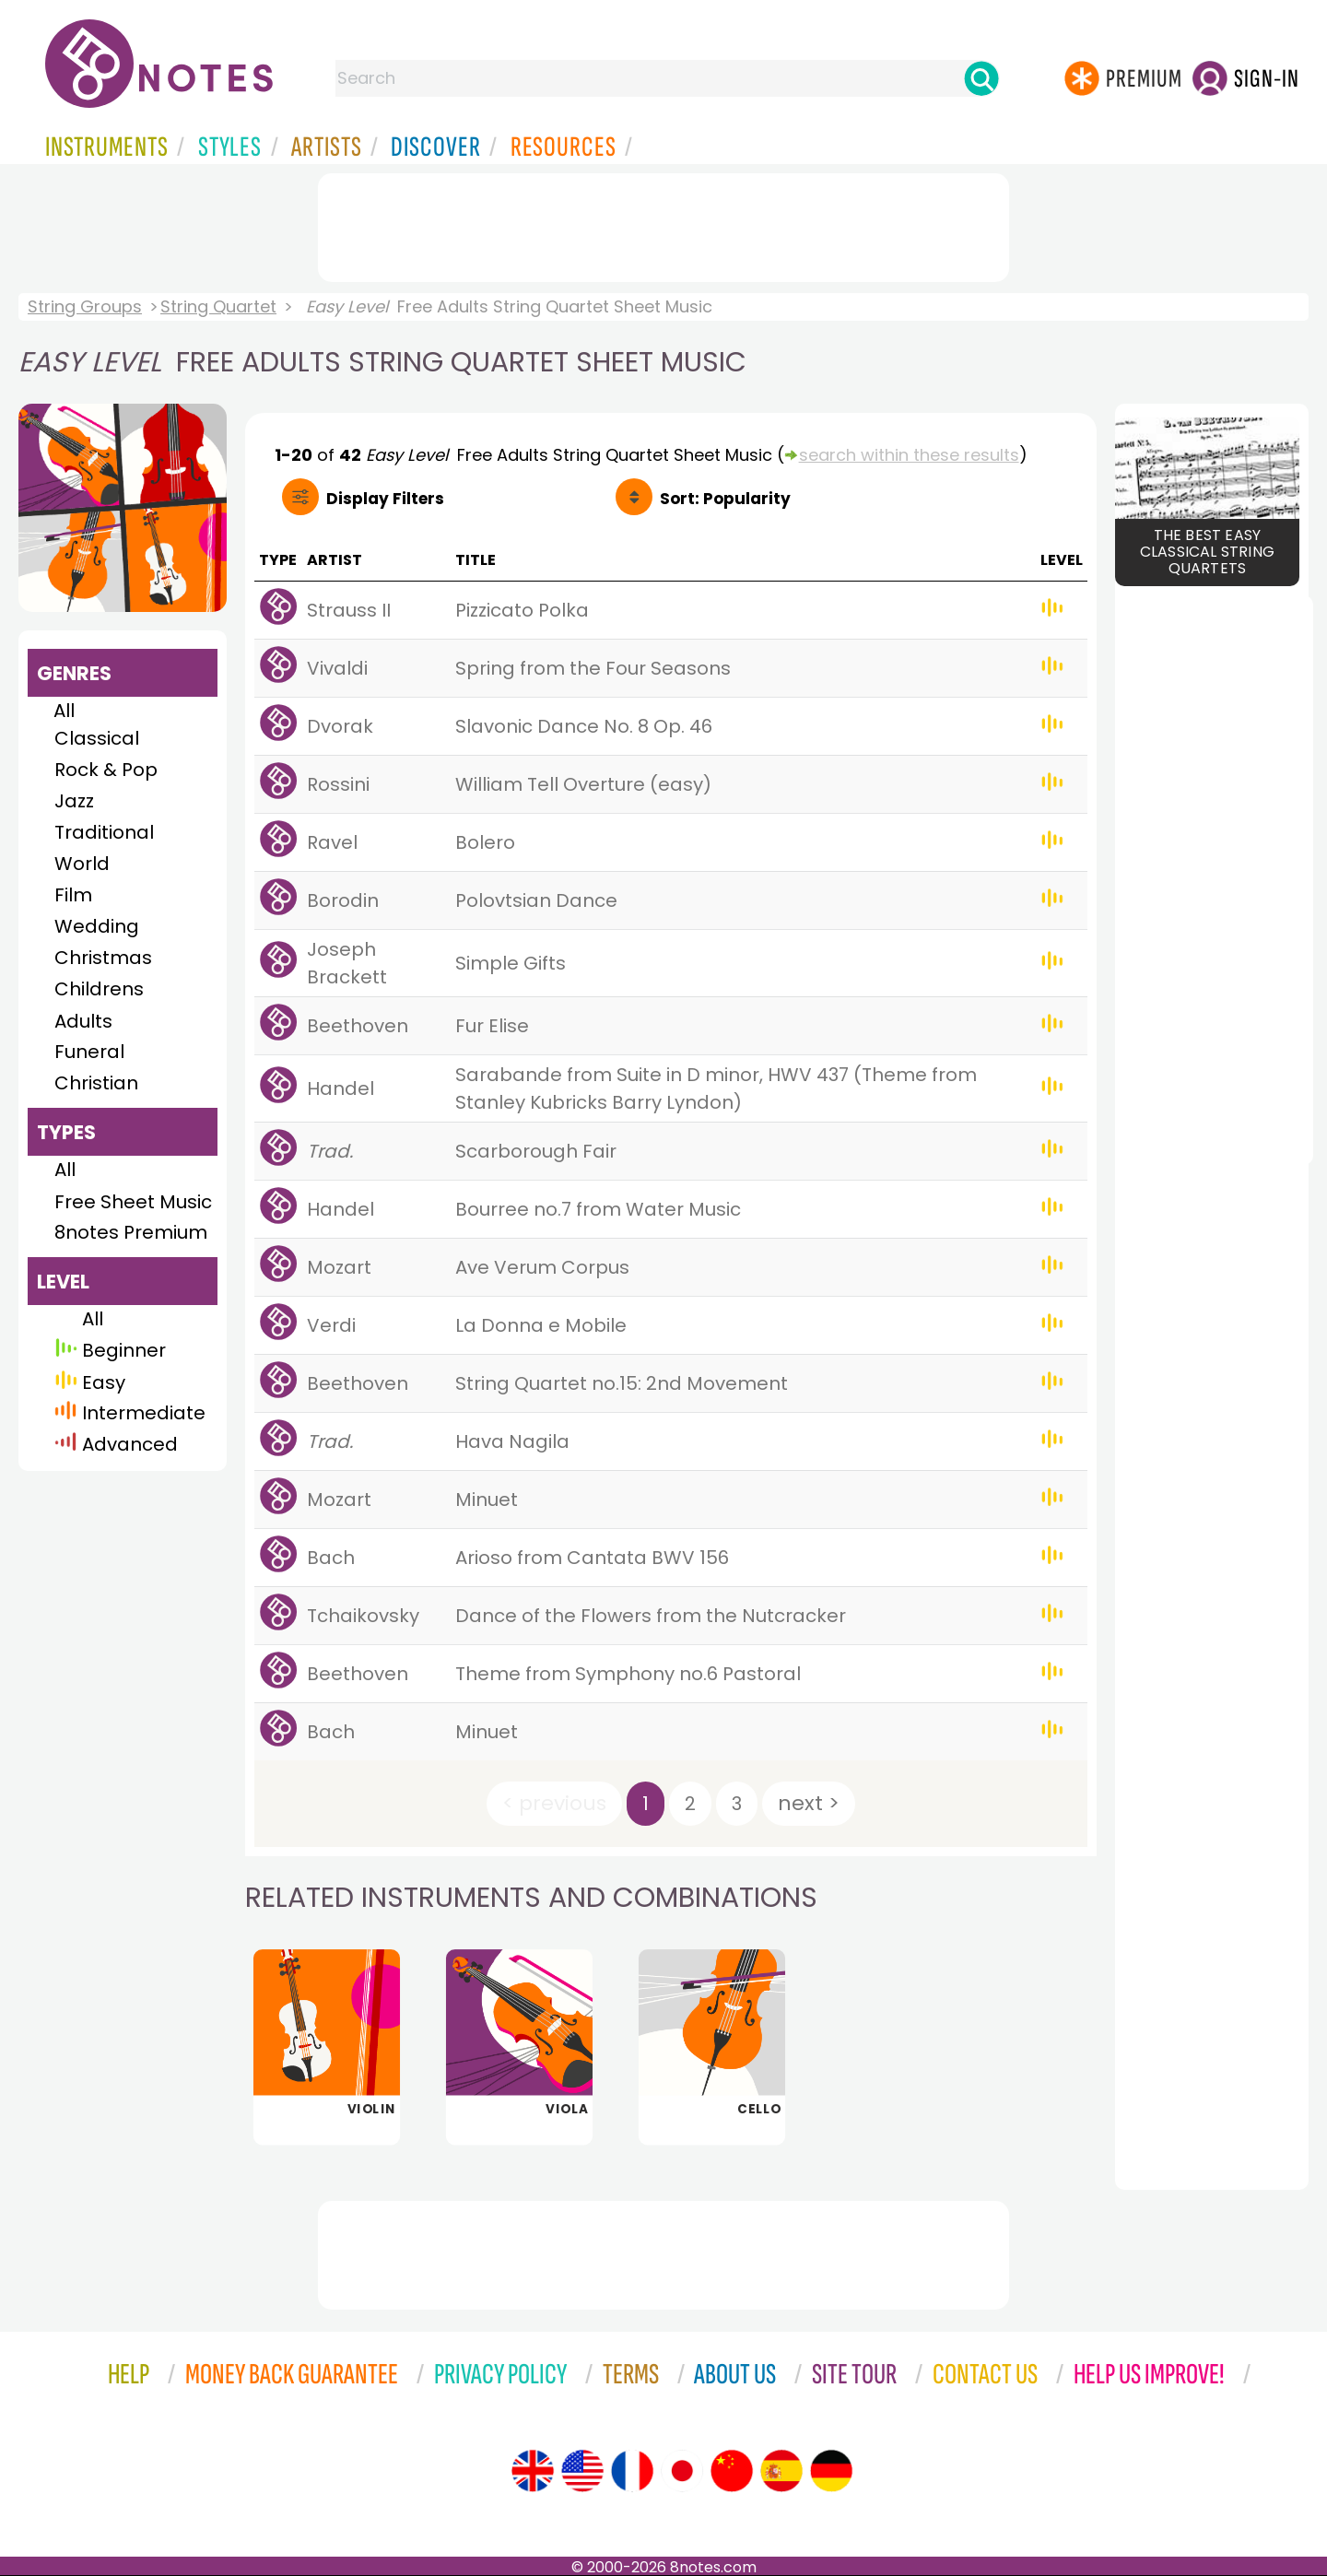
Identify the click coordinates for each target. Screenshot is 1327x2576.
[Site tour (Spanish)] (781, 2471)
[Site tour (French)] (632, 2471)
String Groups (85, 306)
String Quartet (218, 306)
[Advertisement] (663, 223)
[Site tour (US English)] (582, 2471)
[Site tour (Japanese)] (682, 2471)
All (64, 710)
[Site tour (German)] (831, 2471)
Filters (385, 499)
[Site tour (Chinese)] (732, 2471)
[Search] (981, 78)
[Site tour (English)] (533, 2471)
